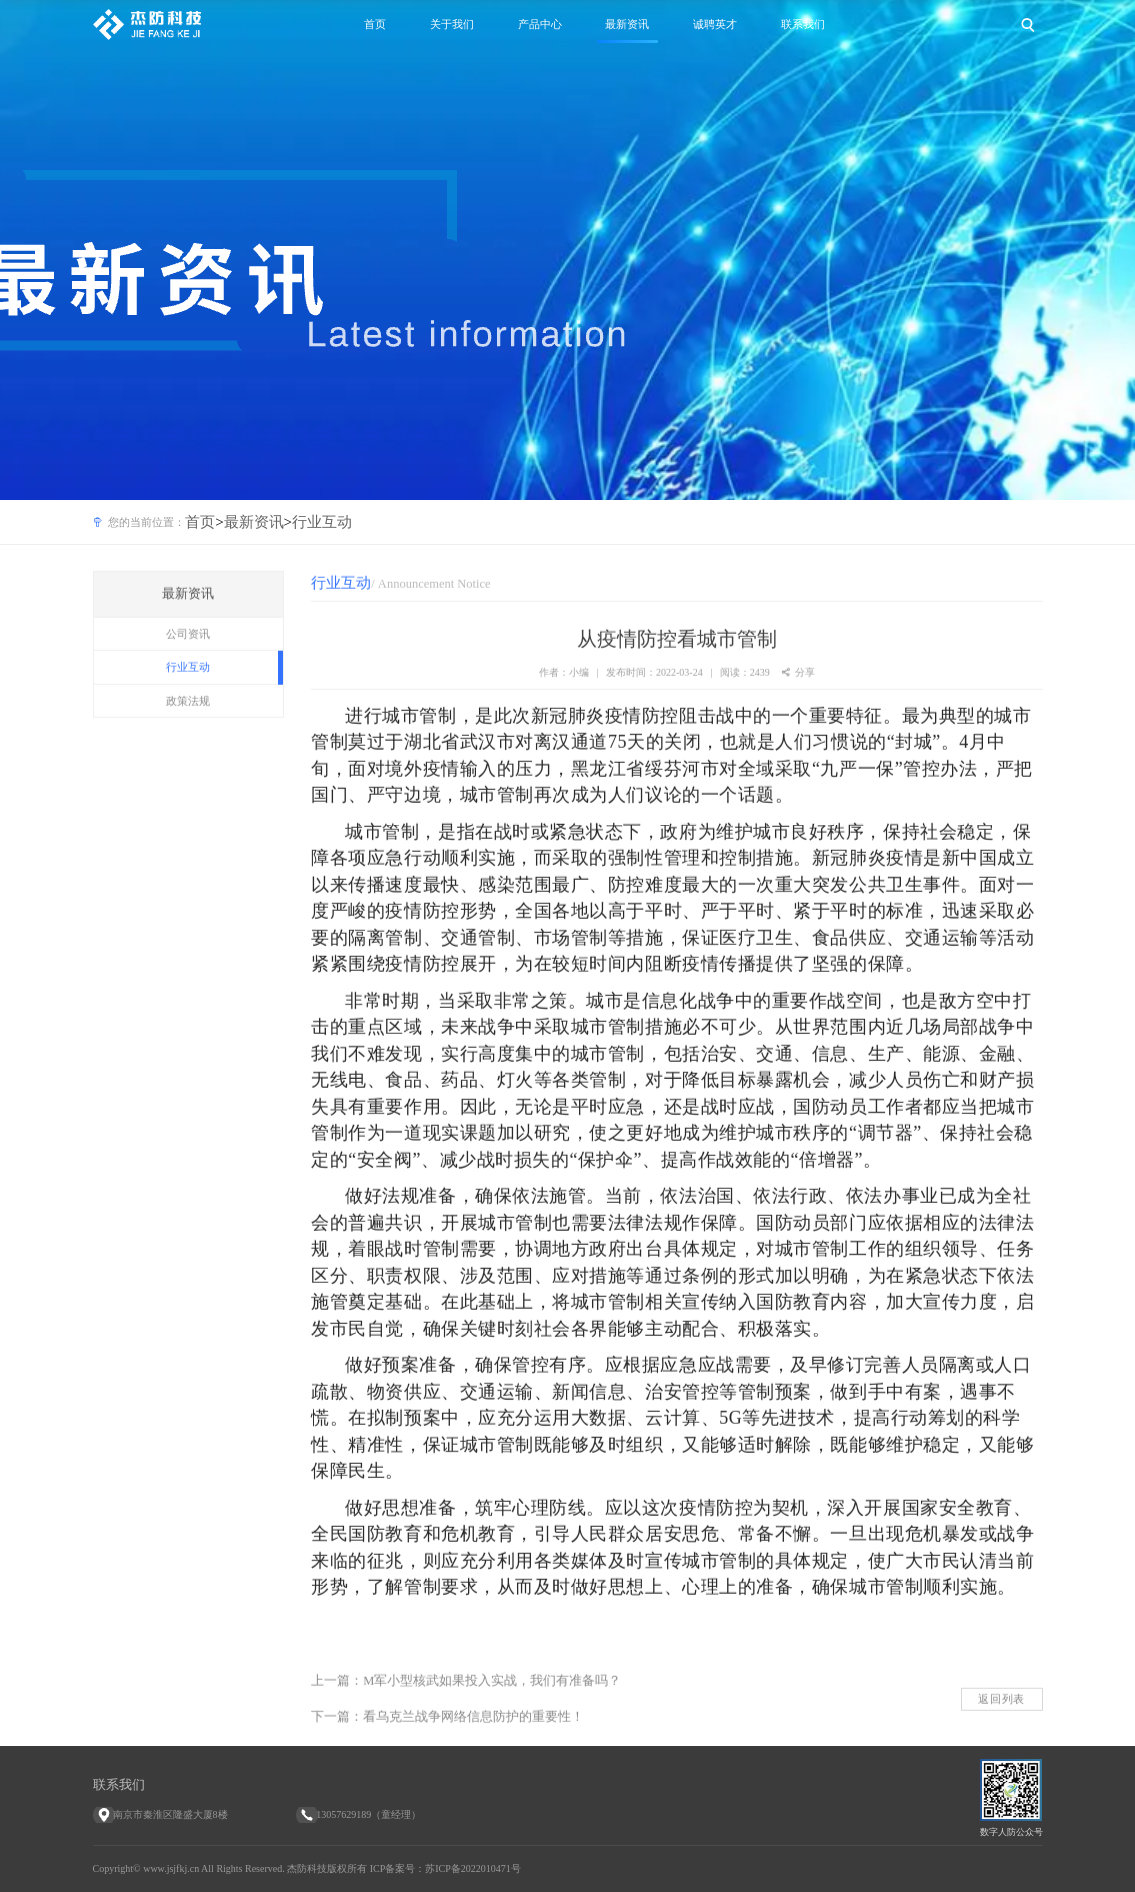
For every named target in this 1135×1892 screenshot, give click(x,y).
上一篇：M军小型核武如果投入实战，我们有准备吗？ (466, 1699)
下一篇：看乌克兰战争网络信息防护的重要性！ (447, 1735)
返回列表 (1001, 1717)
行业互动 (322, 522)
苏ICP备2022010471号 (473, 1868)
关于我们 (452, 24)
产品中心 (540, 24)
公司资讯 (188, 652)
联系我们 (803, 24)
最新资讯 (627, 24)
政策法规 (188, 719)
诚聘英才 (715, 24)
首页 (375, 24)
